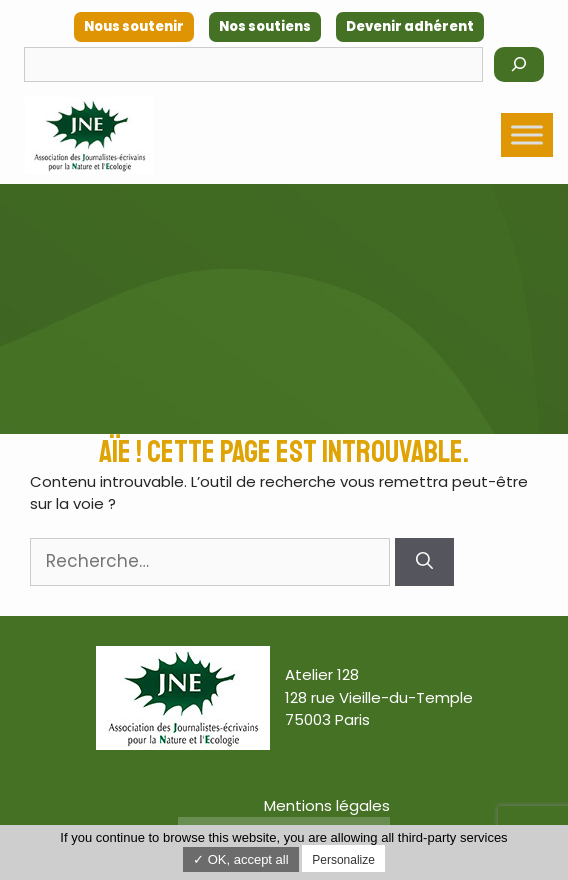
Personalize (343, 860)
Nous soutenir (134, 26)
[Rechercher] (519, 64)
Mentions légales (327, 805)
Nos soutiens (265, 26)
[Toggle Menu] (527, 134)
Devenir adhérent (410, 26)
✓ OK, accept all (241, 859)
